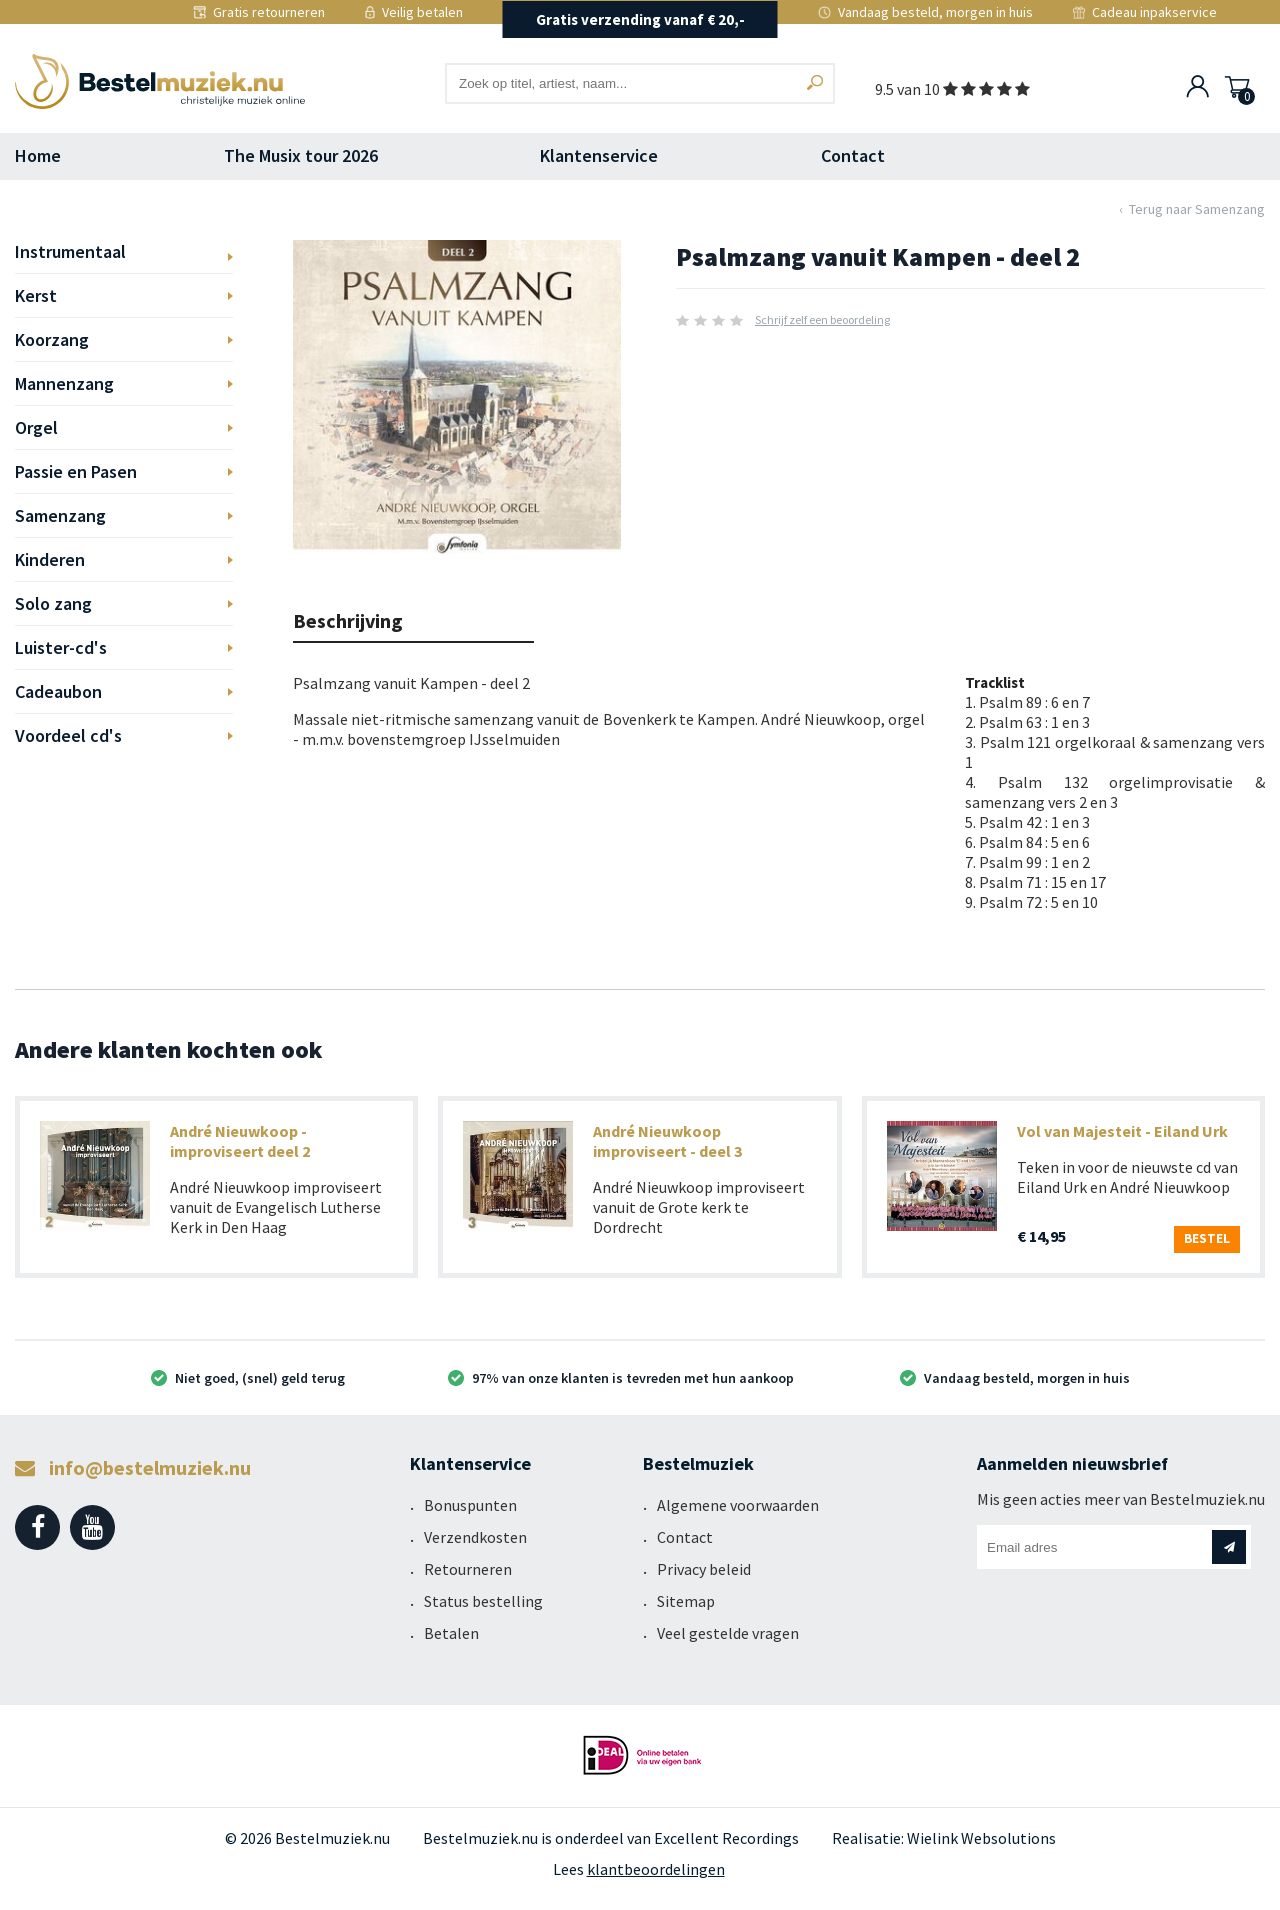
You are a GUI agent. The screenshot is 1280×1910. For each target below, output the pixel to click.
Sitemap (686, 1601)
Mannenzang (64, 383)
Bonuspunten (470, 1505)
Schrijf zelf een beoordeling (822, 319)
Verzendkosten (475, 1537)
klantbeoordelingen (656, 1869)
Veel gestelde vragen (728, 1633)
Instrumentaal (70, 251)
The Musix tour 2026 (301, 155)
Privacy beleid (704, 1569)
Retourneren (468, 1569)
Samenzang (60, 515)
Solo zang (53, 603)
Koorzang (52, 339)
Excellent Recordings (726, 1838)
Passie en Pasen (76, 471)
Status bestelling (483, 1601)
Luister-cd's (61, 647)
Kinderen (50, 559)
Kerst (36, 295)
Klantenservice (599, 155)
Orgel (36, 427)
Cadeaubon (58, 691)
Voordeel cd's (68, 735)
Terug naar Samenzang (1197, 209)
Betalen (451, 1633)
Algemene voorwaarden (738, 1505)
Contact (853, 155)
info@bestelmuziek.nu (133, 1467)
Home (38, 155)
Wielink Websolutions (981, 1838)
